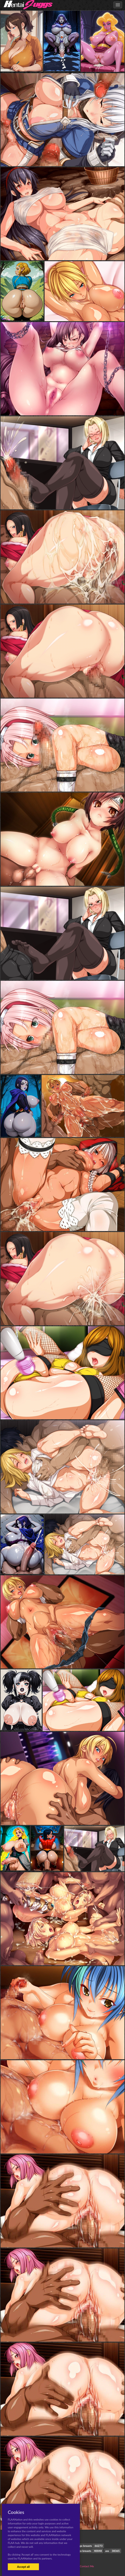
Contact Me (87, 2566)
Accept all (23, 2566)
